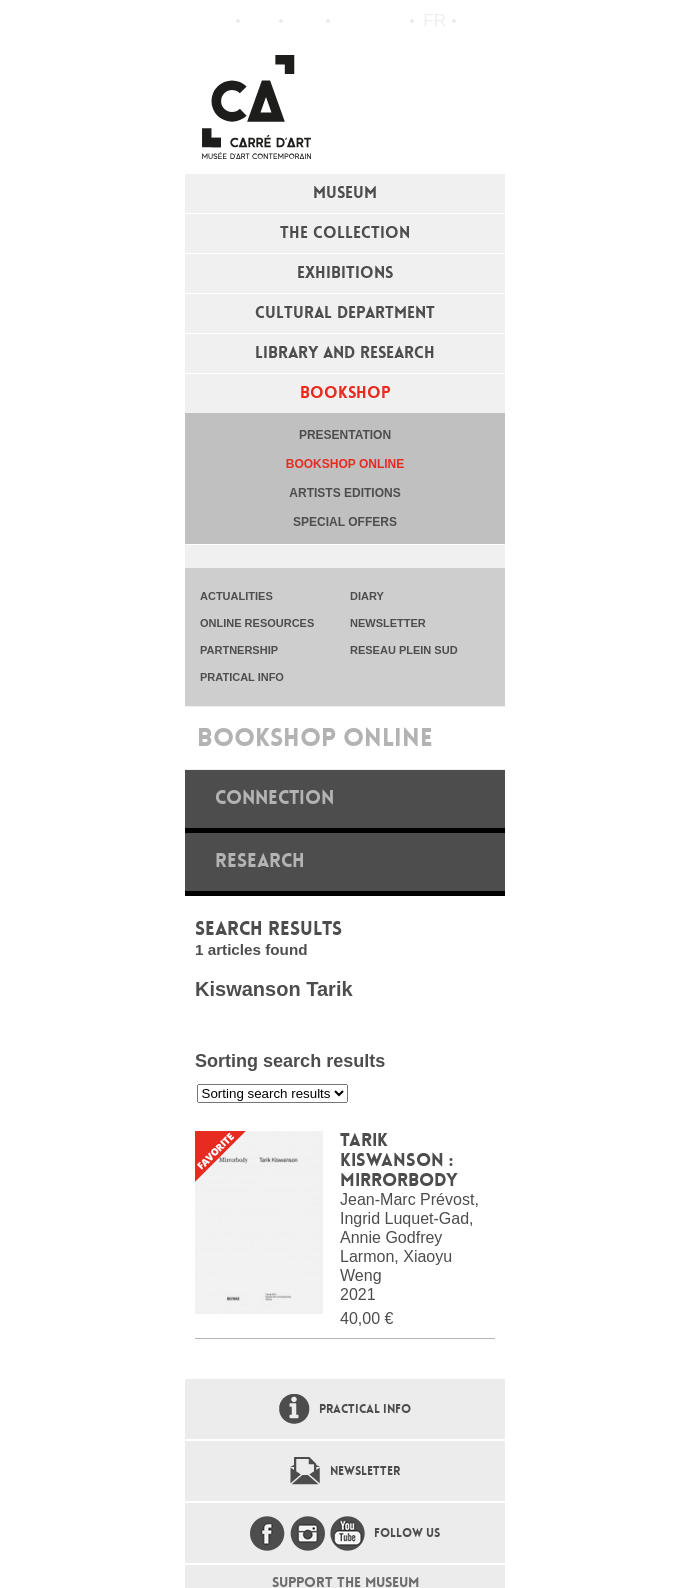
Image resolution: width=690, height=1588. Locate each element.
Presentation (345, 435)
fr (434, 20)
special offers (345, 522)
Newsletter (365, 1471)
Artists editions (344, 493)
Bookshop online (345, 464)
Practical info (304, 21)
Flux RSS (350, 21)
